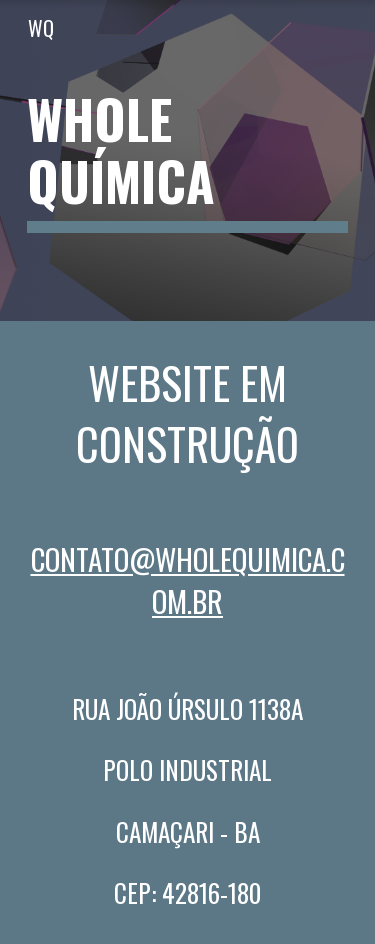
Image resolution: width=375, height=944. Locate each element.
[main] (188, 160)
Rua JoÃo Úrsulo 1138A (187, 708)
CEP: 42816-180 (187, 892)
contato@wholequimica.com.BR (188, 579)
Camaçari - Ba (188, 831)
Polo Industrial (187, 769)
